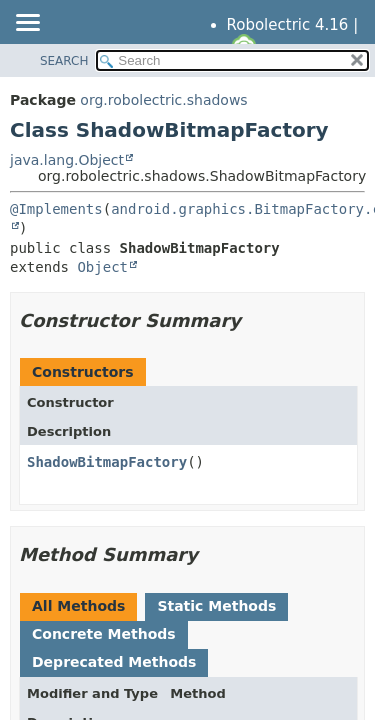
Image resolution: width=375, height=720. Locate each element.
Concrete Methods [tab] (104, 634)
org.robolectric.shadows (163, 100)
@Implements (56, 209)
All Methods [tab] (78, 606)
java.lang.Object (67, 160)
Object (102, 267)
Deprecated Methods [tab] (114, 662)
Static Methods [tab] (216, 606)
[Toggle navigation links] (27, 24)
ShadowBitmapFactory (107, 462)
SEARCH (64, 61)
